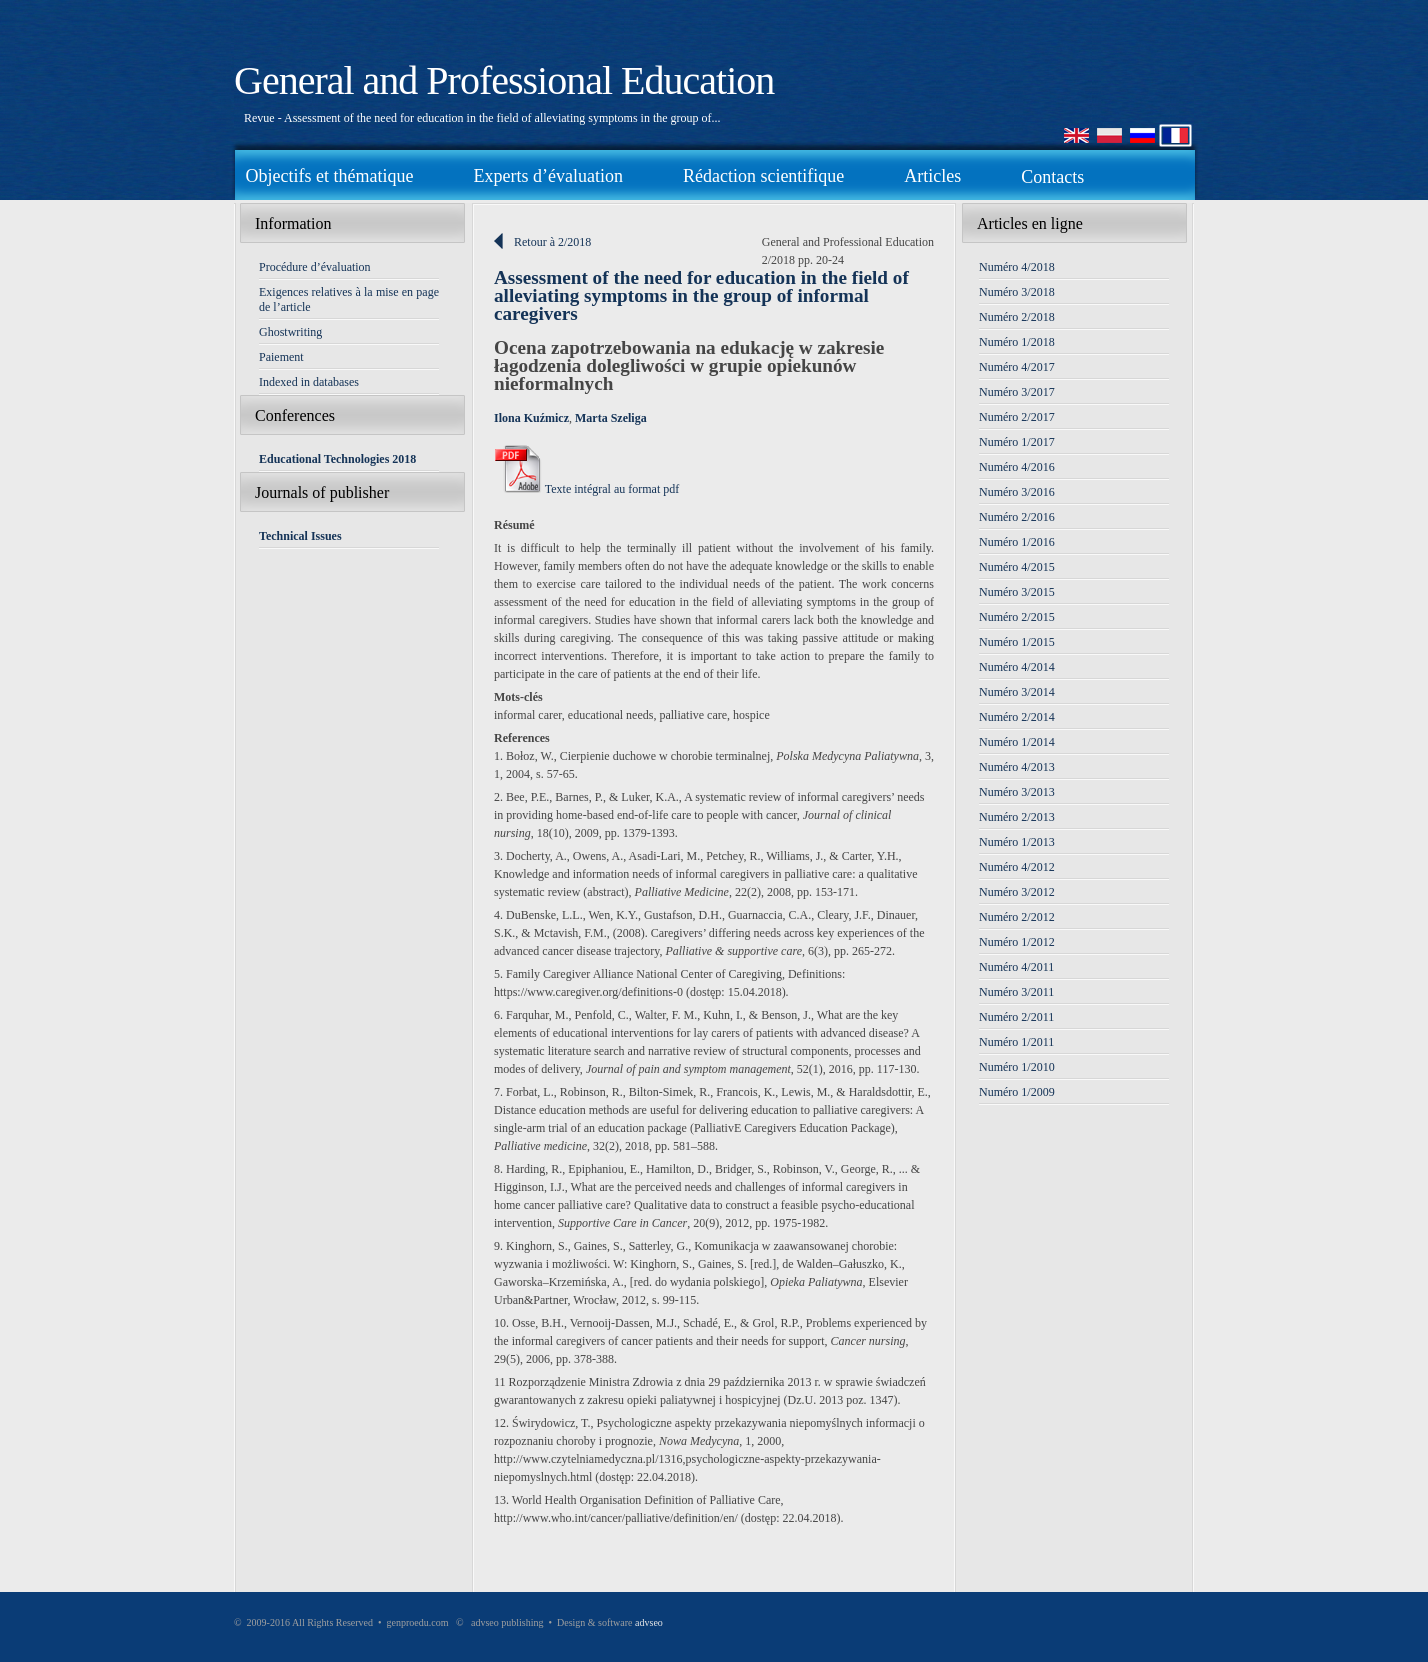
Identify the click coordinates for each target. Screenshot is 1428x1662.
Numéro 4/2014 (1017, 667)
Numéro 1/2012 (1017, 942)
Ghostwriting (290, 332)
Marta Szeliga (611, 418)
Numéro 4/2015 (1017, 567)
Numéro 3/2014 (1017, 692)
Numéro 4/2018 (1017, 267)
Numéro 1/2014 (1017, 742)
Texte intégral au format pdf (586, 489)
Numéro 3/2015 (1017, 592)
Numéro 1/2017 (1017, 442)
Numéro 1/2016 (1017, 542)
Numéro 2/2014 (1017, 717)
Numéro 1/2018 (1017, 342)
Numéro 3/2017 (1017, 392)
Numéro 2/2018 (1017, 317)
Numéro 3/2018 (1017, 292)
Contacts (1052, 177)
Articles (932, 176)
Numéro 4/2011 (1016, 967)
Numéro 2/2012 (1017, 917)
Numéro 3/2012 (1017, 892)
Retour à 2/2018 (552, 242)
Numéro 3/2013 (1017, 792)
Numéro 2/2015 (1017, 617)
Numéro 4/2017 (1017, 367)
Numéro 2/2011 (1016, 1017)
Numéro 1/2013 (1017, 842)
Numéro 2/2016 (1017, 517)
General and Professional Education (504, 80)
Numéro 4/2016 (1017, 467)
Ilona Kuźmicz (531, 418)
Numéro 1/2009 (1017, 1092)
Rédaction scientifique (763, 176)
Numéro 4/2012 (1017, 867)
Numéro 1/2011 (1016, 1042)
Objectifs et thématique (330, 176)
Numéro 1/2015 (1017, 642)
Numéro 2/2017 (1017, 417)
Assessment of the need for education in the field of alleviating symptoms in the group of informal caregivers (701, 295)
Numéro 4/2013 (1017, 767)
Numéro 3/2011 (1016, 992)
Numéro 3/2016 (1017, 492)
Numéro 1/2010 (1017, 1067)
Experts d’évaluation (547, 176)
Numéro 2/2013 (1017, 817)
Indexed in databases (309, 382)
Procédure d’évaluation (315, 267)
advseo (649, 1622)
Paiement (281, 357)
